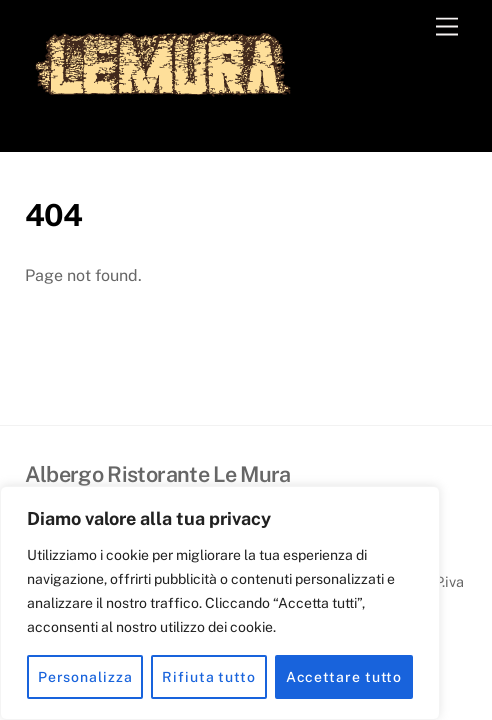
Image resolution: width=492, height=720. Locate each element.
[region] (220, 603)
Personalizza (85, 677)
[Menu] (447, 27)
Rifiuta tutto (209, 677)
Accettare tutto (344, 677)
